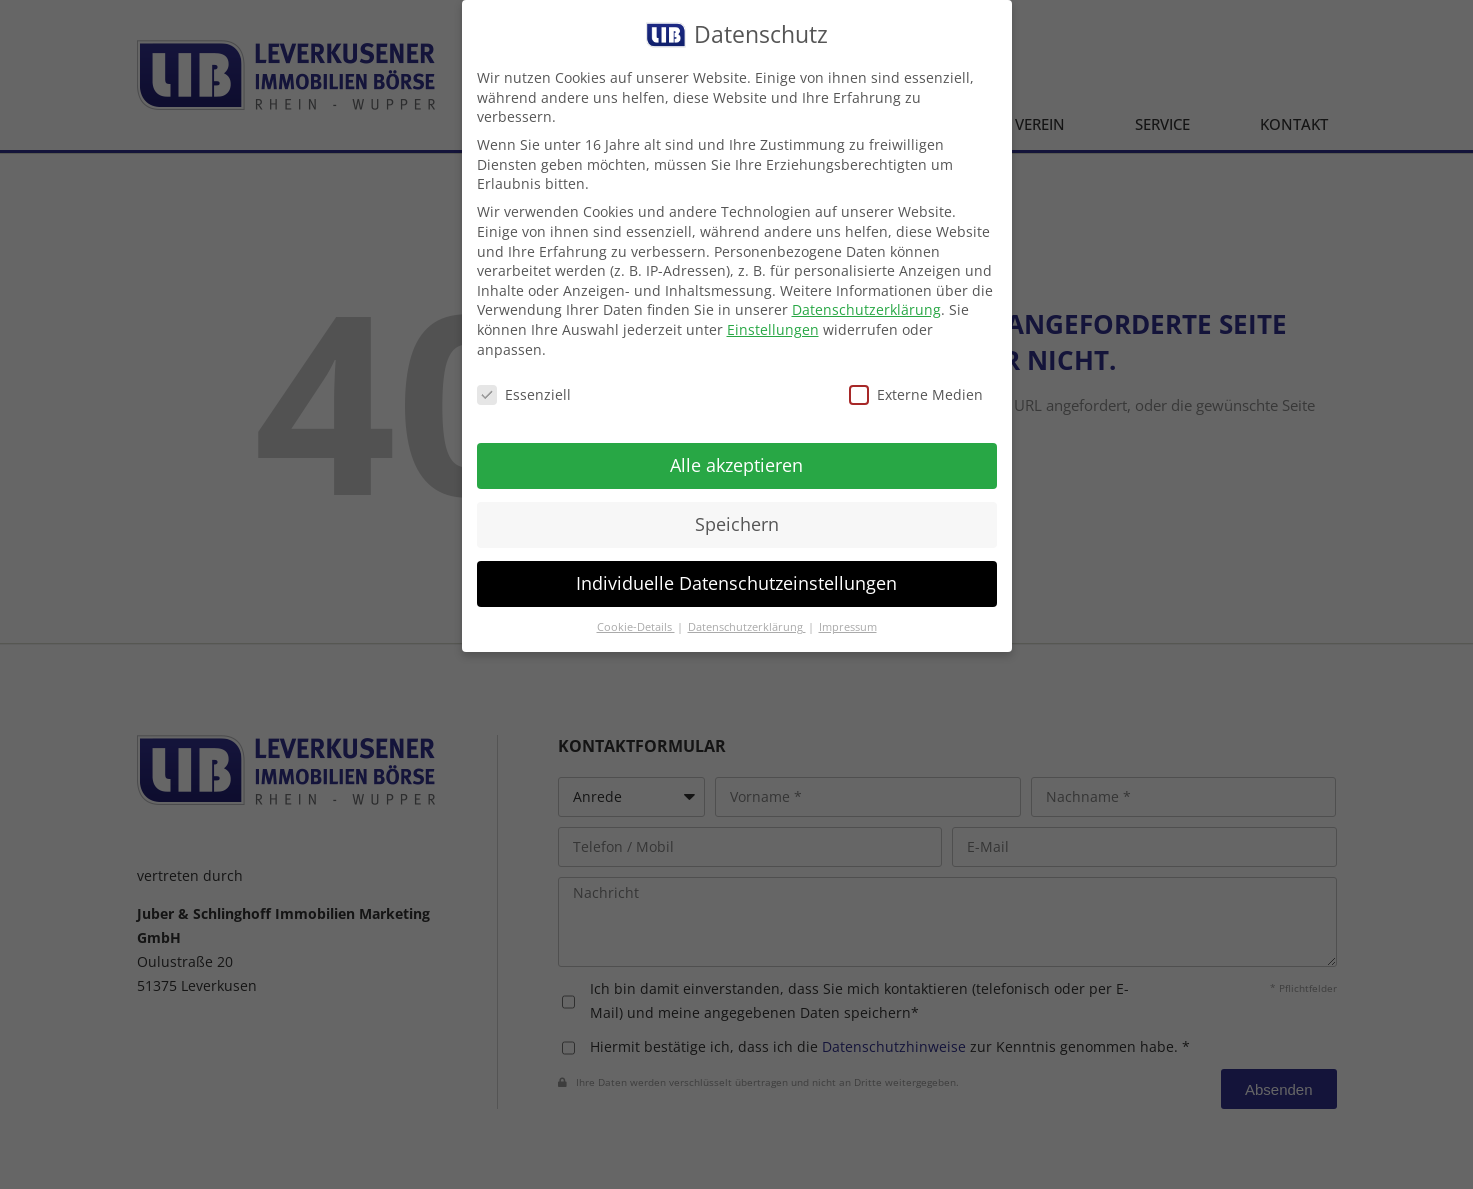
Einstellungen (773, 329)
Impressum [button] (848, 627)
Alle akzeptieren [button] (736, 465)
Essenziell (524, 394)
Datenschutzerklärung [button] (747, 627)
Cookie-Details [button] (636, 627)
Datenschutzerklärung (866, 309)
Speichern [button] (737, 524)
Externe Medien (916, 394)
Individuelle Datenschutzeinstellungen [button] (736, 583)
